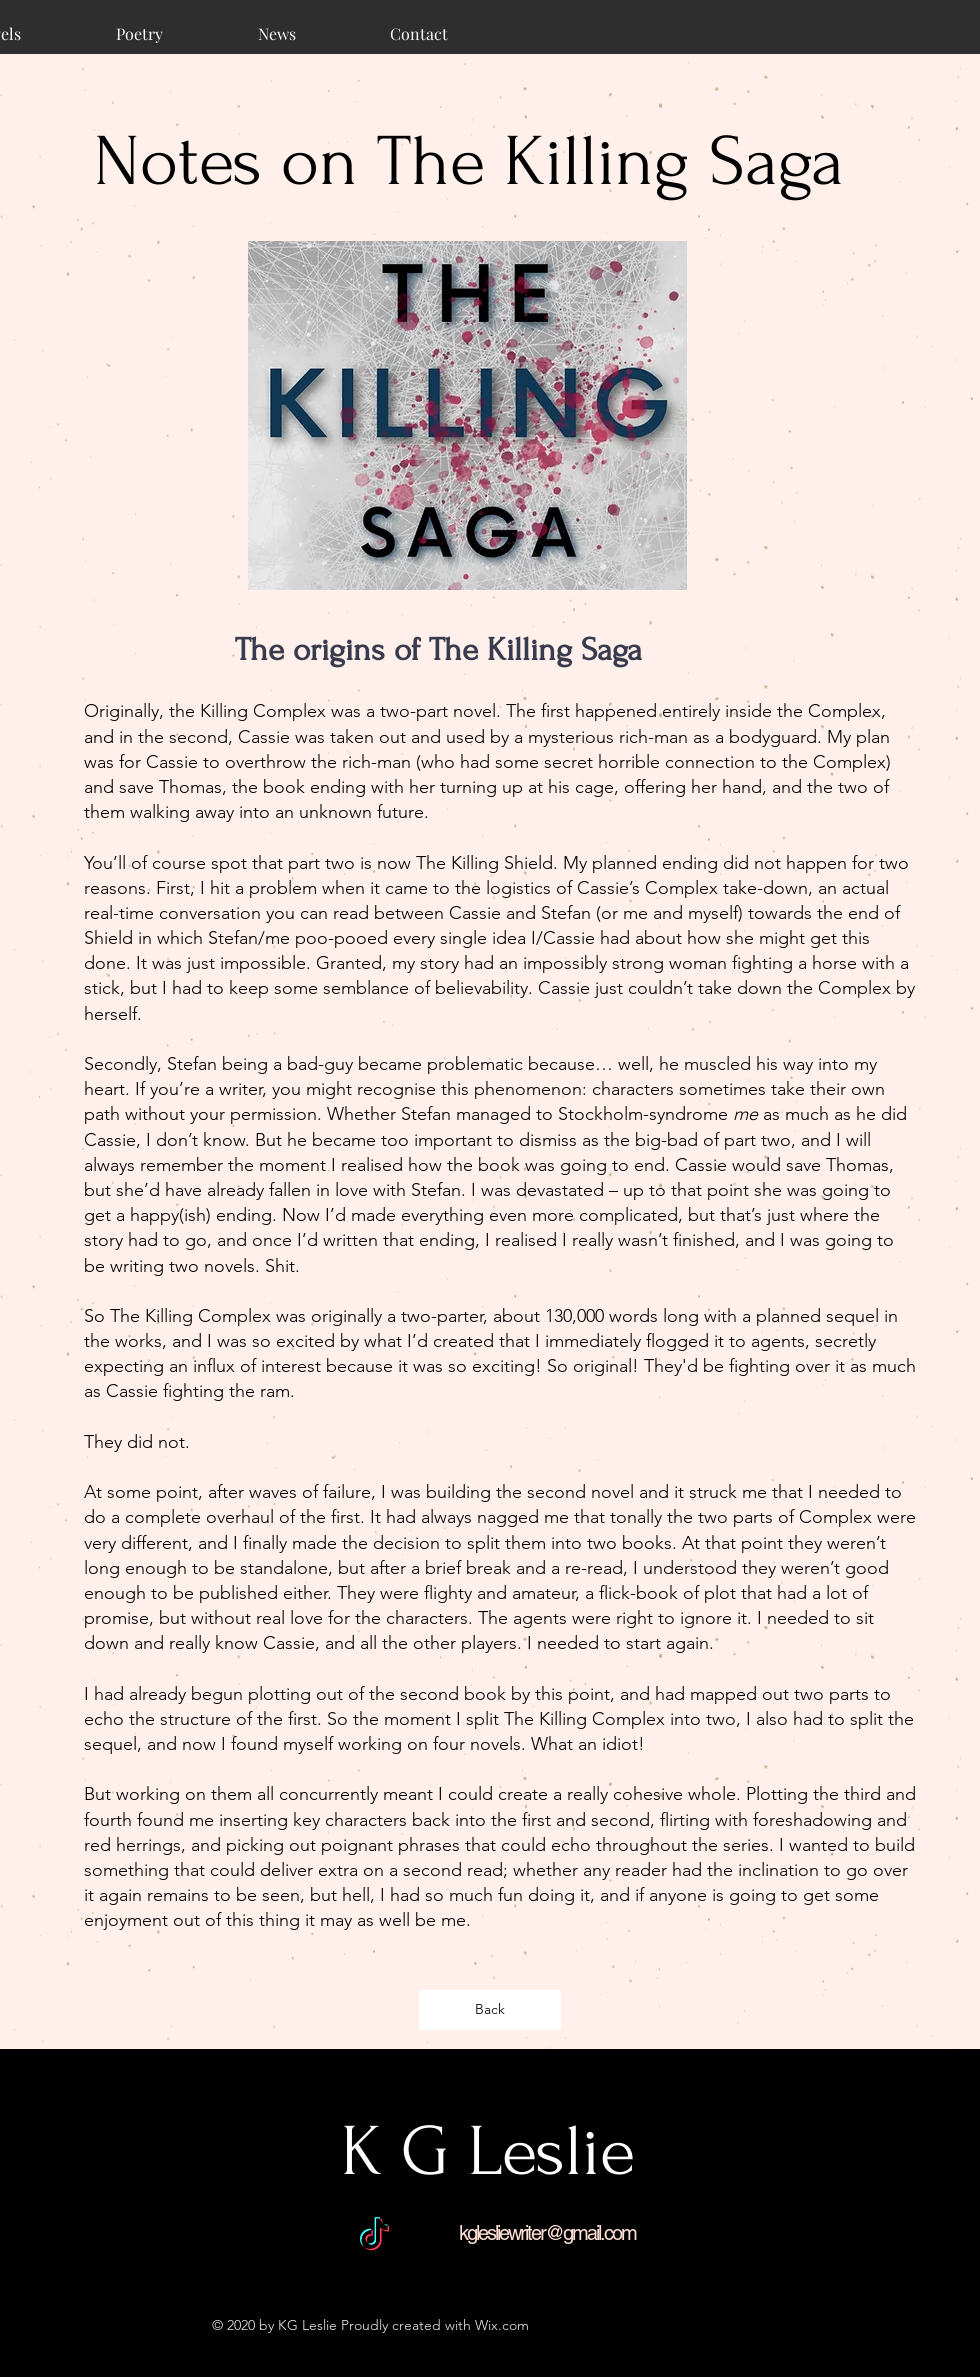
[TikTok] (374, 2236)
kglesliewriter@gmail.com (547, 2233)
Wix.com (502, 2325)
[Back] (490, 2010)
